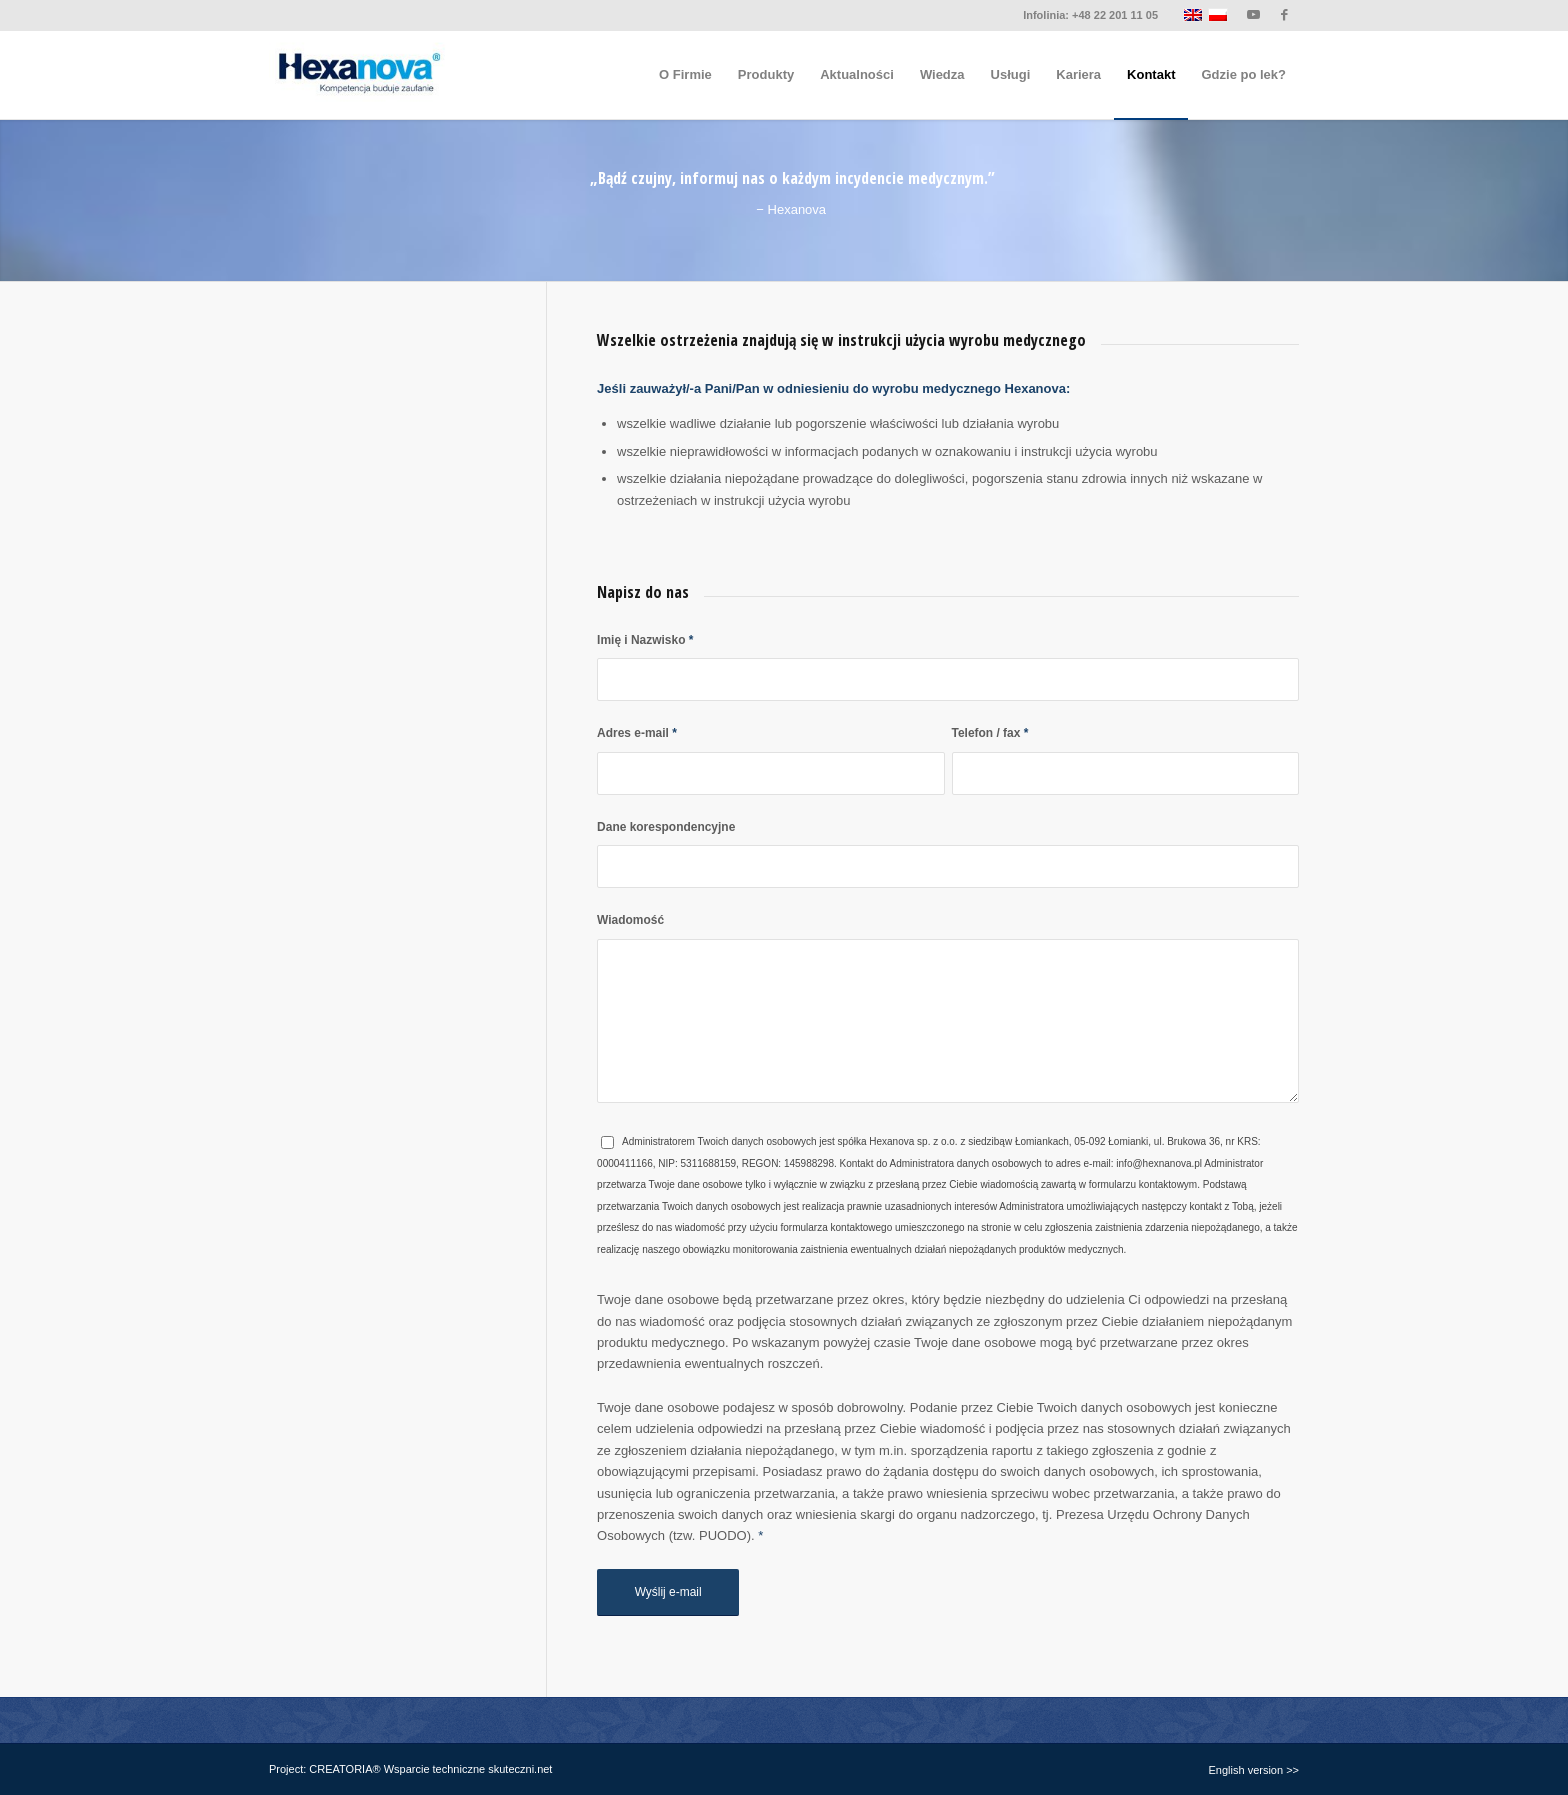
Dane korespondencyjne (666, 827)
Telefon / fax (990, 733)
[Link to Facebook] (1284, 15)
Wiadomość (630, 920)
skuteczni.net (520, 1769)
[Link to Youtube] (1253, 15)
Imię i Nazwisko (645, 640)
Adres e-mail (637, 733)
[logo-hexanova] (357, 75)
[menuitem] (685, 75)
